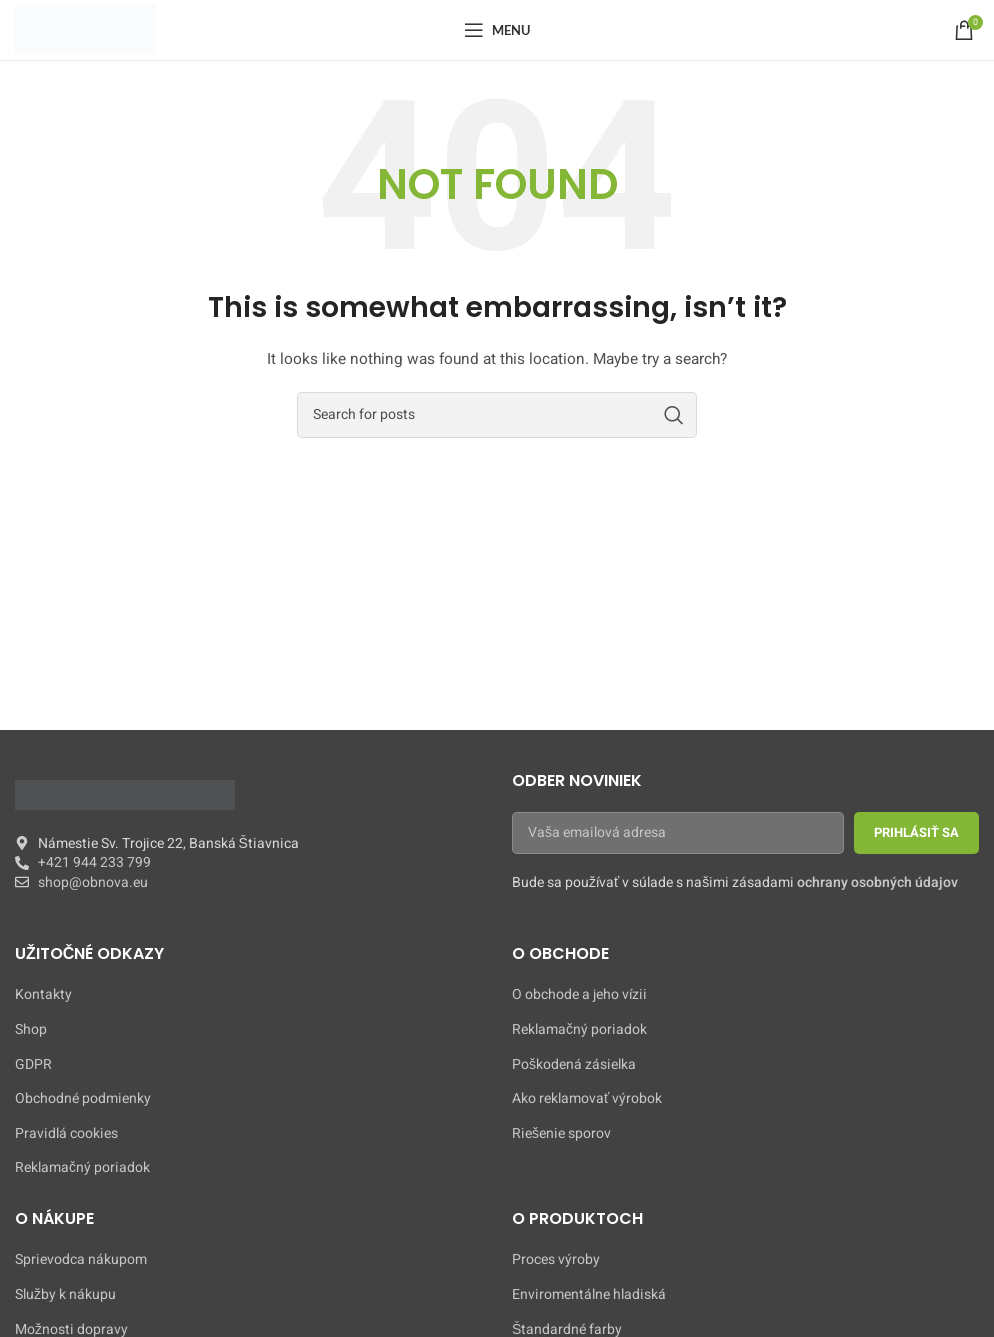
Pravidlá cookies (66, 1134)
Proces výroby (556, 1260)
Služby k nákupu (65, 1295)
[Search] (497, 415)
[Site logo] (85, 29)
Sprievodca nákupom (81, 1260)
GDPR (33, 1065)
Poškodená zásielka (574, 1065)
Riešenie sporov (561, 1134)
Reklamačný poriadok (82, 1168)
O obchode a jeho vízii (579, 995)
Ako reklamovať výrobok (587, 1099)
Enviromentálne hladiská (589, 1295)
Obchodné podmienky (83, 1099)
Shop (31, 1030)
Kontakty (43, 995)
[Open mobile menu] (497, 30)
